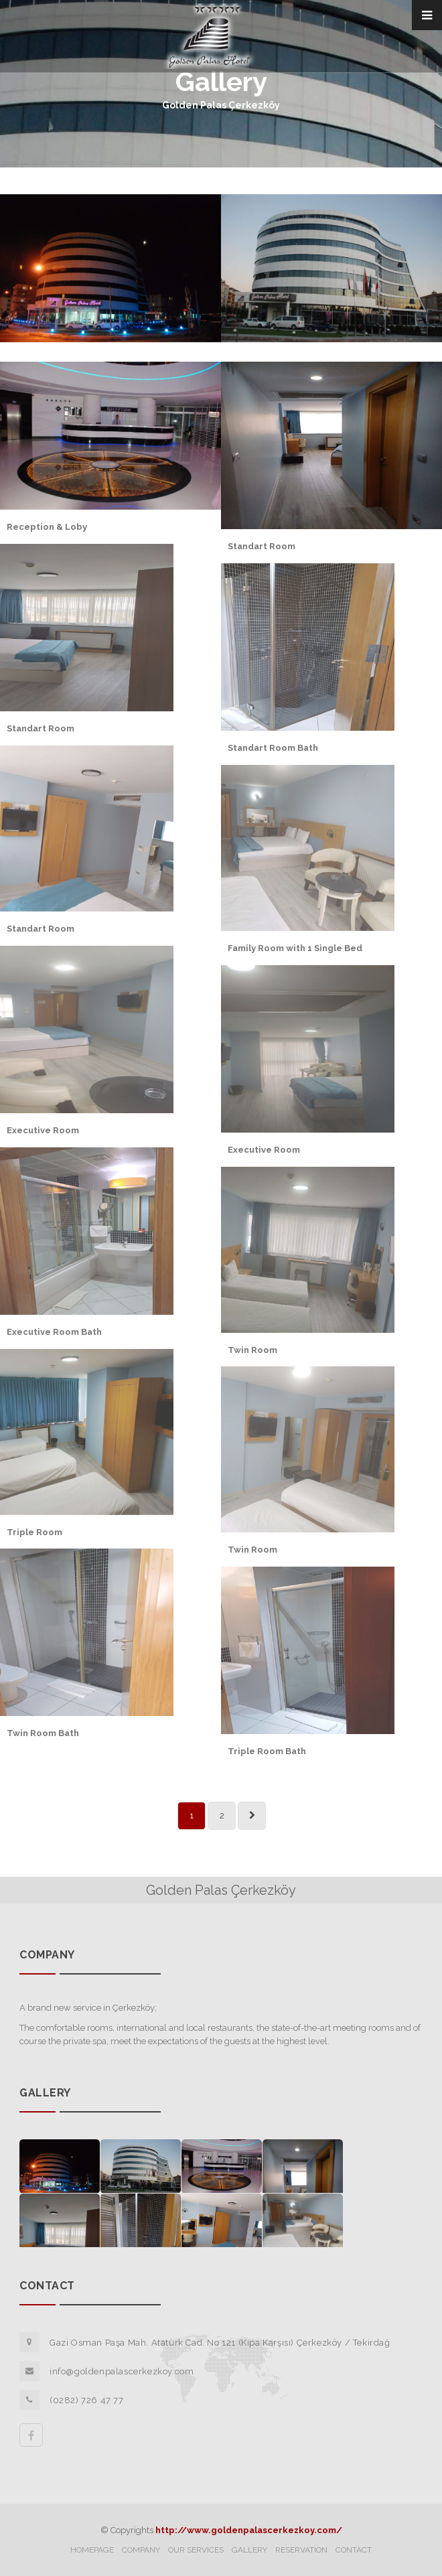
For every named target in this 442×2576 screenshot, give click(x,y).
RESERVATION (301, 2550)
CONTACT (354, 2550)
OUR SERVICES (196, 2550)
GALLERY (249, 2550)
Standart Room (261, 546)
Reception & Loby (47, 527)
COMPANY (141, 2550)
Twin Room (252, 1350)
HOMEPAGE (92, 2550)
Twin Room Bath (43, 1733)
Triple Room (34, 1532)
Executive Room (43, 1130)
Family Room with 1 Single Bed (295, 948)
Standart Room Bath (273, 748)
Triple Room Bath (267, 1751)
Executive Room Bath (54, 1332)
